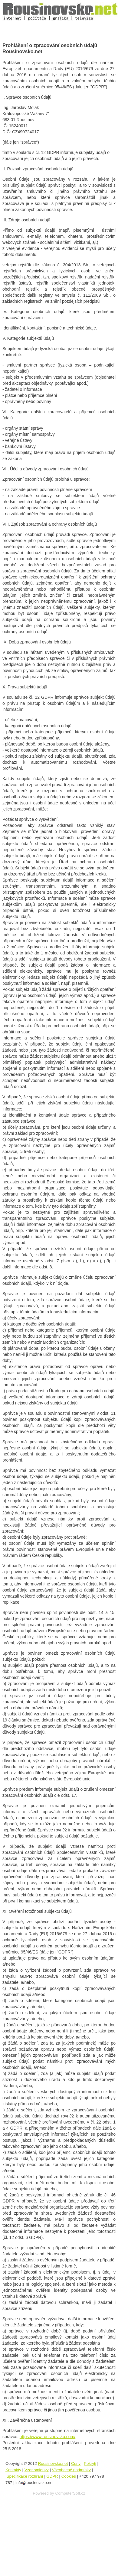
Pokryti (90, 2463)
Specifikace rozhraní (25, 2476)
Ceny (75, 2463)
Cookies (68, 2476)
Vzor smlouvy (37, 2470)
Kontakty (13, 2470)
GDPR (52, 2476)
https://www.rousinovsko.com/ (47, 2436)
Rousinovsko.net (53, 2463)
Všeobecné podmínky (71, 2470)
